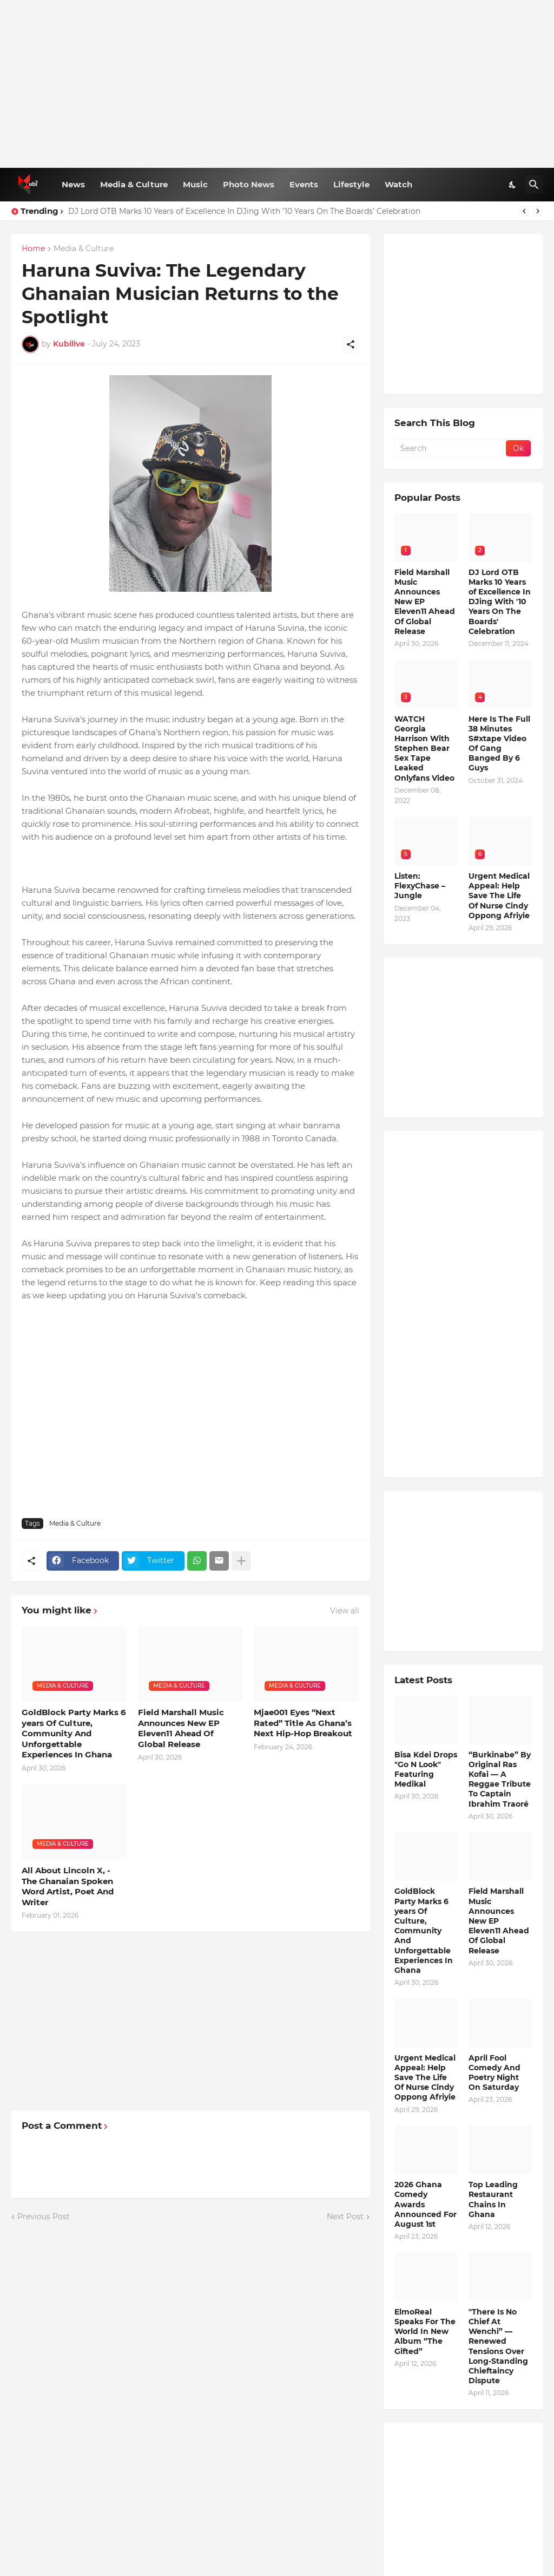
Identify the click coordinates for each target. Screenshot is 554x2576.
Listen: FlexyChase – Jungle (419, 885)
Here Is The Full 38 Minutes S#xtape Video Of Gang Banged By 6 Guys (499, 743)
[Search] (534, 184)
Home (33, 249)
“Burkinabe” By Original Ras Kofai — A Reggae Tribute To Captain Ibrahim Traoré (500, 1779)
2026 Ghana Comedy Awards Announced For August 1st (425, 2204)
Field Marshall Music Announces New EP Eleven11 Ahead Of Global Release (181, 1728)
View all (344, 1610)
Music (195, 184)
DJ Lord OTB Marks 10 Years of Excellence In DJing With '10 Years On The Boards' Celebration (244, 211)
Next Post (345, 2216)
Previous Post (43, 2216)
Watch (398, 184)
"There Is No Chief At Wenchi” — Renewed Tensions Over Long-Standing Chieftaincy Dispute (498, 2346)
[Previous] (524, 211)
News (73, 184)
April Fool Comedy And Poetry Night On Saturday (494, 2073)
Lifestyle (351, 184)
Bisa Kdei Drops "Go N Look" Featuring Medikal (425, 1769)
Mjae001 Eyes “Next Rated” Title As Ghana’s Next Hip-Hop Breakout (303, 1722)
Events (303, 184)
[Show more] (241, 1561)
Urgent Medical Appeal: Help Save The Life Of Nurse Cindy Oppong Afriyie (499, 895)
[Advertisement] (277, 84)
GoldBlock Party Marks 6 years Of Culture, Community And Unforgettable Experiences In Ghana (74, 1733)
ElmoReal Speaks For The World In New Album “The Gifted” (425, 2331)
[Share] (350, 344)
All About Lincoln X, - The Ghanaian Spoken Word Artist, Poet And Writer (68, 1886)
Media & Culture (134, 184)
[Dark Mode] (513, 184)
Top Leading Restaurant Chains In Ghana (493, 2199)
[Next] (537, 211)
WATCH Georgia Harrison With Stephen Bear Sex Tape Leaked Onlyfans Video (424, 748)
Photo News (248, 184)
